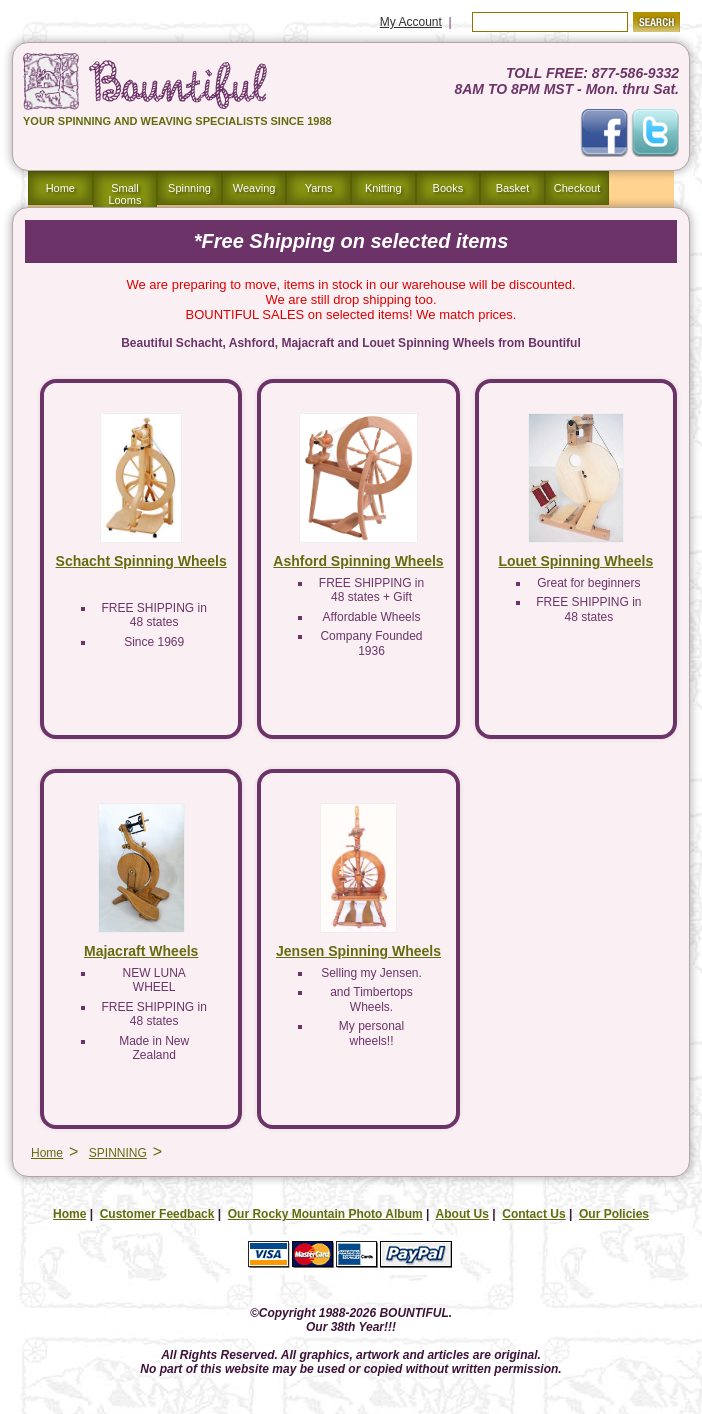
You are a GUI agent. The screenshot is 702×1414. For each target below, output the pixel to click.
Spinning (189, 188)
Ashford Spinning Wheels (358, 563)
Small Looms (124, 194)
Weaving (254, 188)
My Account (411, 22)
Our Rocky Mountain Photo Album (325, 1216)
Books (448, 188)
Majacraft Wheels (141, 953)
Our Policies (614, 1216)
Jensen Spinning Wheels (358, 953)
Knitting (383, 188)
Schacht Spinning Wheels (141, 563)
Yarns (319, 188)
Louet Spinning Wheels (575, 563)
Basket (513, 188)
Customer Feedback (157, 1216)
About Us (462, 1216)
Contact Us (533, 1216)
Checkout (577, 188)
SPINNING (118, 1155)
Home (60, 188)
